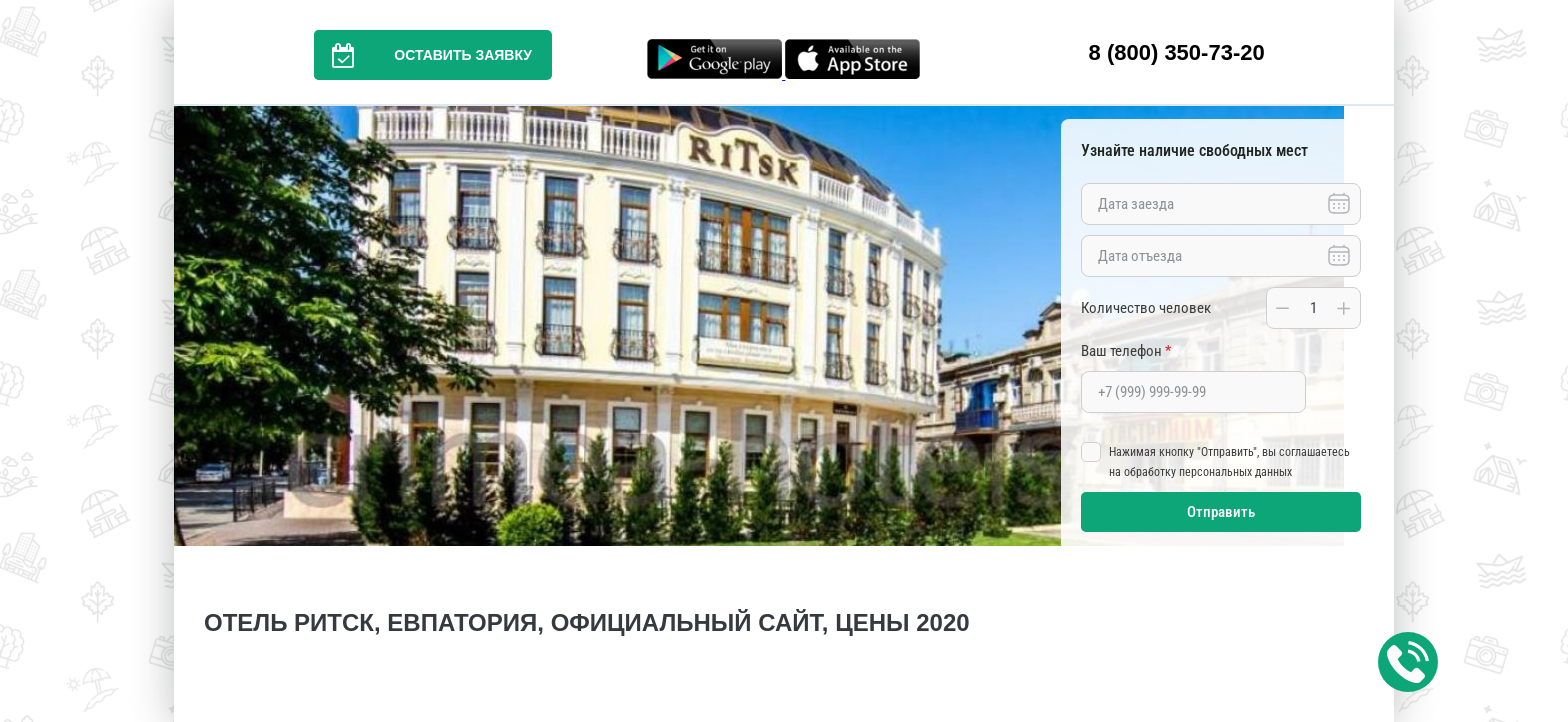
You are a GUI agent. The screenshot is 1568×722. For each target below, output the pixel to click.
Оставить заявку (423, 55)
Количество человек (1146, 308)
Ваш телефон (1126, 351)
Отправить (1221, 512)
